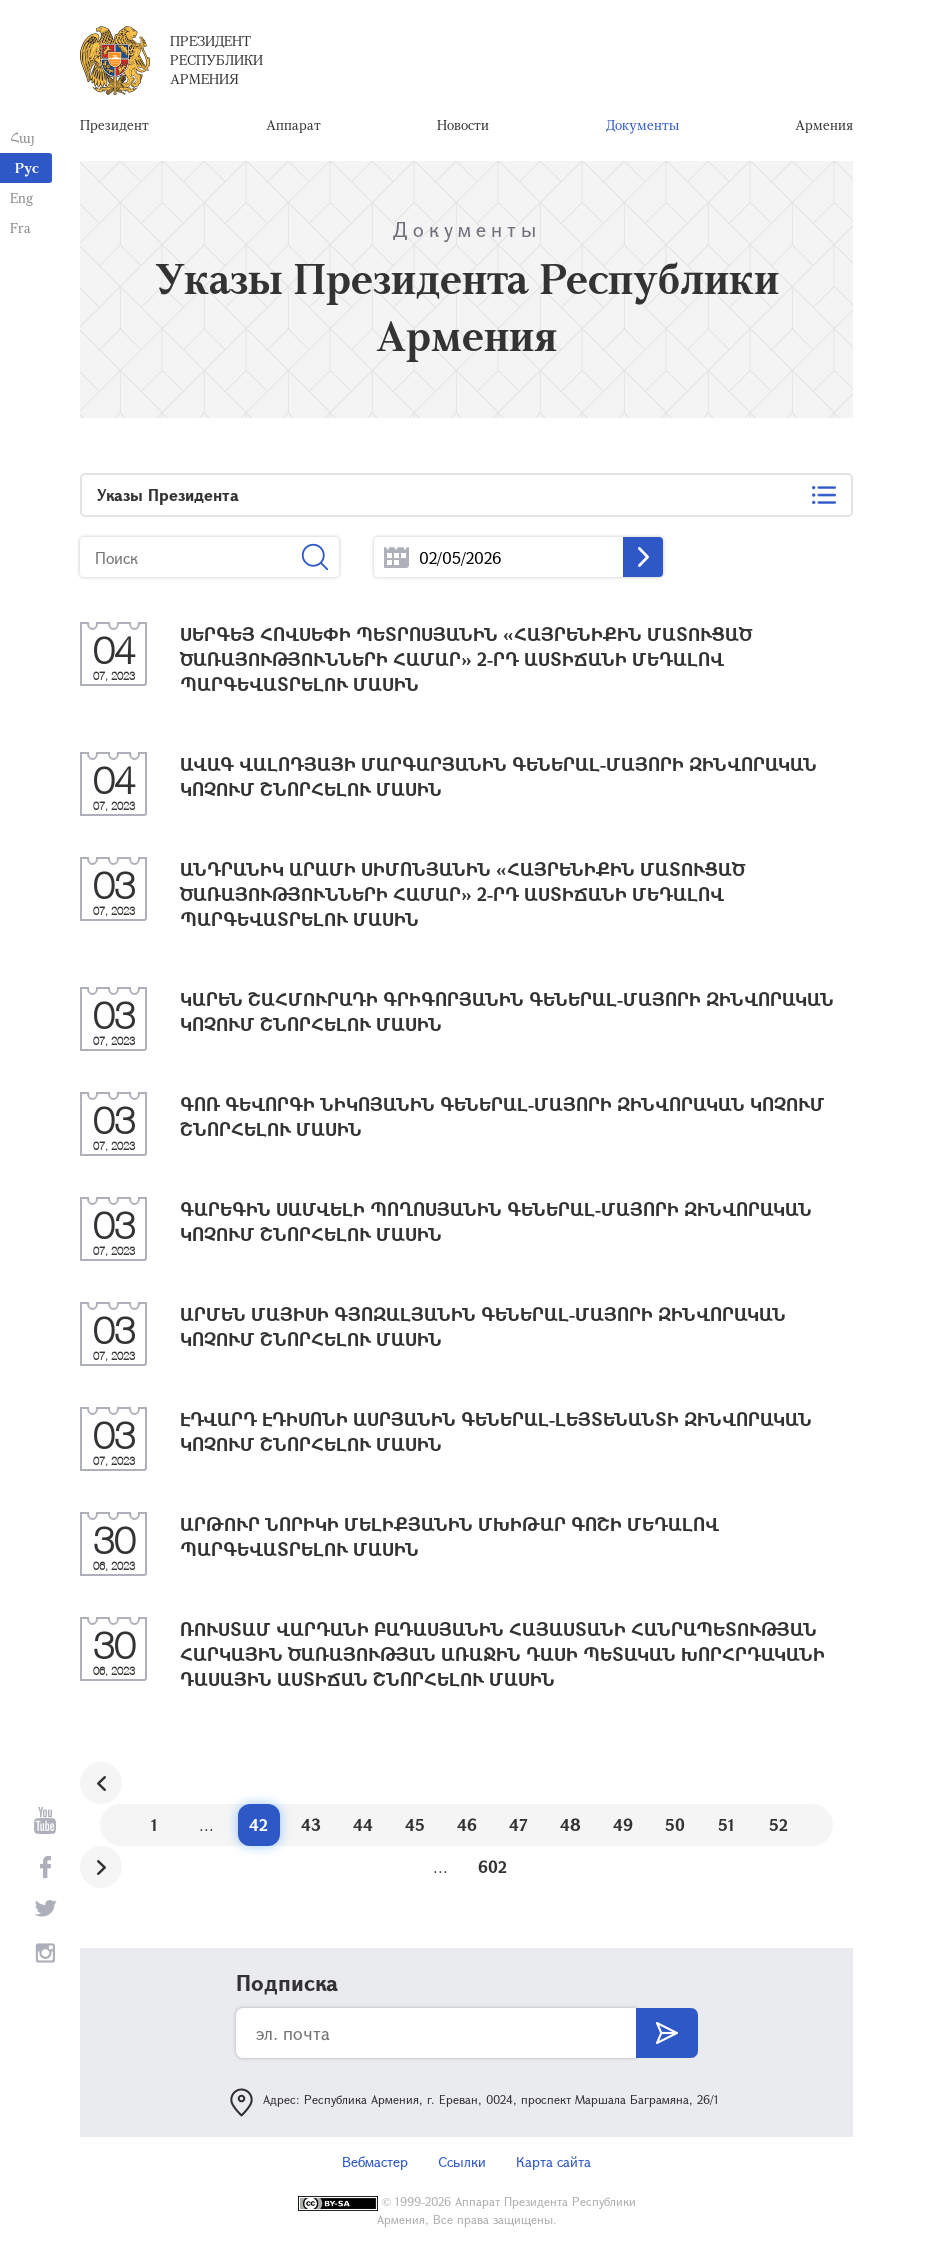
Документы (642, 124)
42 (258, 1824)
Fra (20, 227)
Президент (114, 124)
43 (311, 1824)
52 (778, 1824)
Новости (463, 124)
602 (492, 1866)
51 (726, 1824)
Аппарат (293, 124)
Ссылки (462, 2161)
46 (467, 1824)
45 (415, 1824)
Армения (824, 124)
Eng (21, 197)
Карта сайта (553, 2161)
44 (363, 1824)
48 (570, 1824)
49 (623, 1824)
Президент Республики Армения (216, 59)
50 (675, 1824)
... (396, 557)
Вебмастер (375, 2161)
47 (518, 1824)
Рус (27, 167)
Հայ (22, 137)
